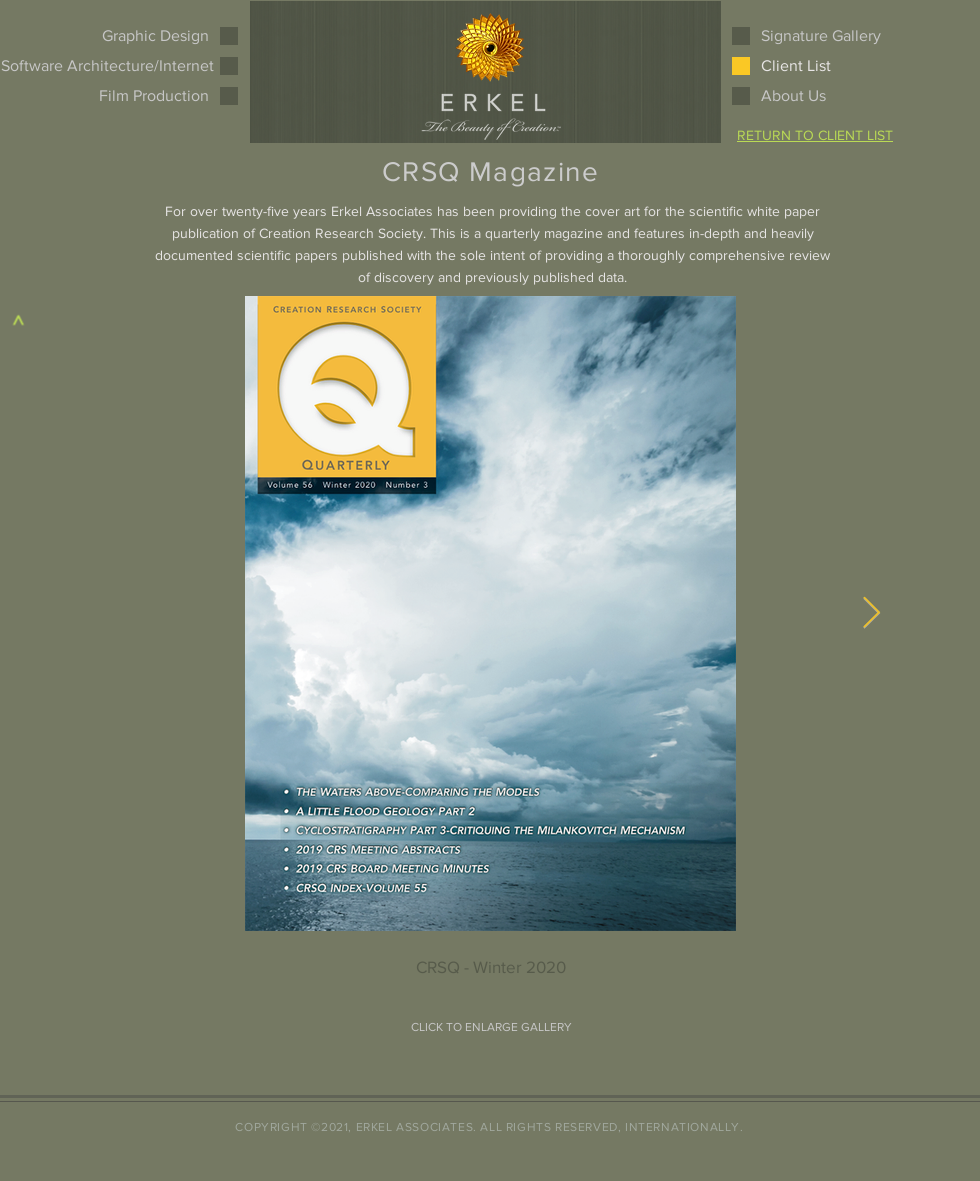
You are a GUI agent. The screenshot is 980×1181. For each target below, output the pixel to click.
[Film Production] (139, 96)
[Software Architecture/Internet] (107, 66)
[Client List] (796, 66)
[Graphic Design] (139, 36)
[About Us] (831, 96)
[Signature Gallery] (831, 36)
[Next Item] (871, 614)
